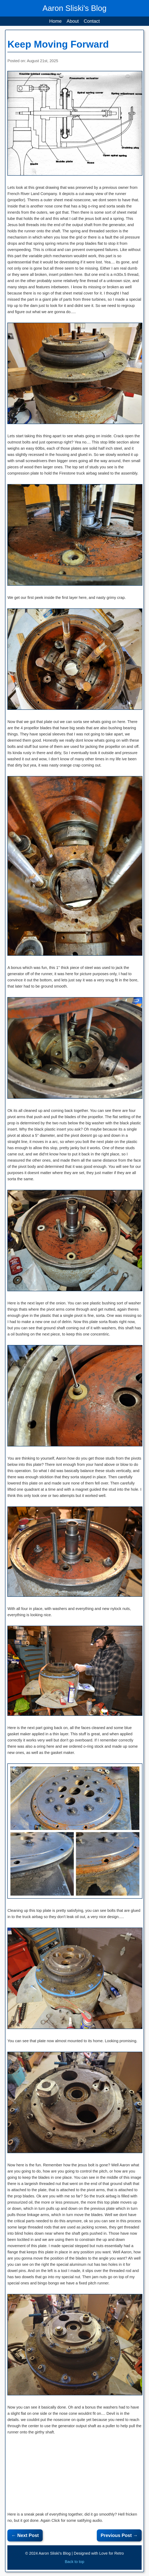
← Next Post (25, 2535)
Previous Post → (119, 2535)
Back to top (74, 2561)
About (73, 21)
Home (55, 21)
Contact (92, 21)
